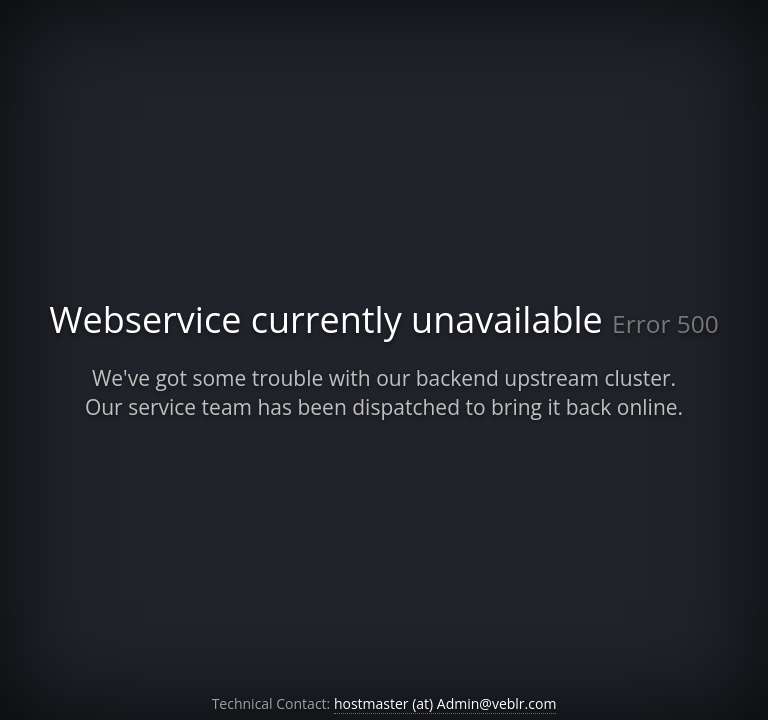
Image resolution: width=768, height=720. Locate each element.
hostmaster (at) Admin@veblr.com (445, 703)
